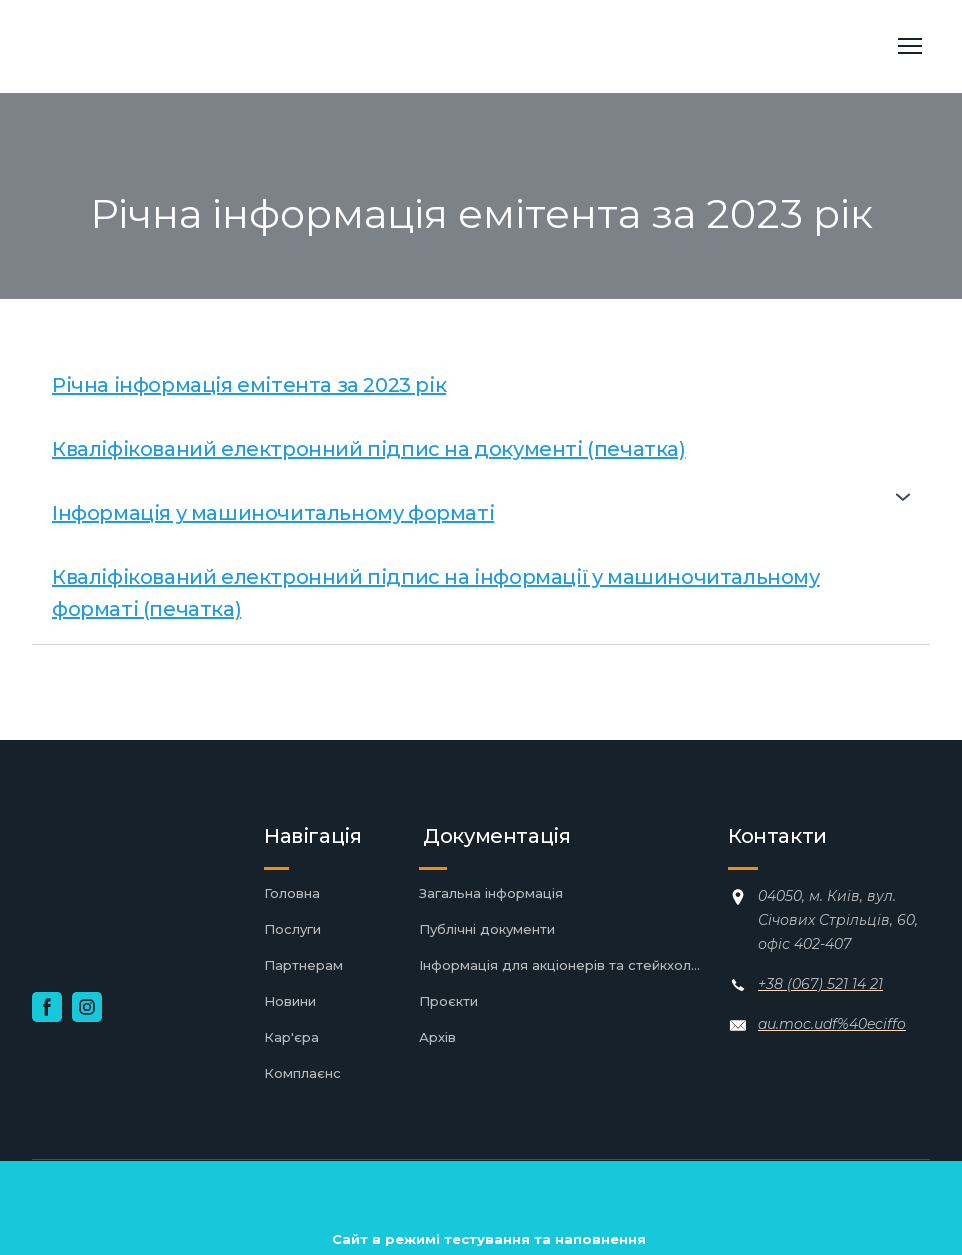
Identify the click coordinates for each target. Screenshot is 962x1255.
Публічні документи (487, 929)
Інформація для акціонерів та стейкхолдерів (563, 965)
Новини (290, 1001)
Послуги (292, 929)
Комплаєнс (302, 1073)
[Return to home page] (175, 46)
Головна (292, 893)
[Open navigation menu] (910, 46)
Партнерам (303, 965)
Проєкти (448, 1001)
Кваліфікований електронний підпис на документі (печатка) (369, 449)
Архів (437, 1037)
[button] (481, 497)
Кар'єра (291, 1037)
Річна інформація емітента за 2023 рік (249, 385)
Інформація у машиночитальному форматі (273, 513)
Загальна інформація (491, 893)
